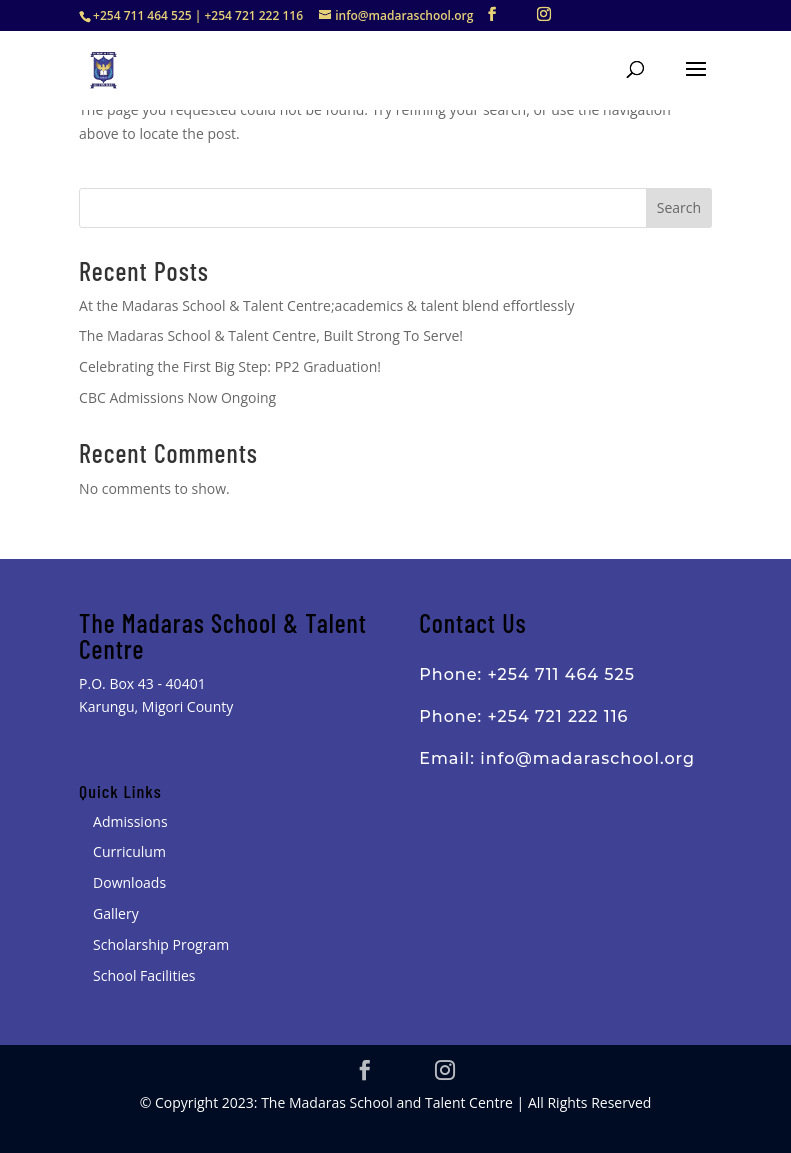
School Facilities (144, 975)
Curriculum (129, 851)
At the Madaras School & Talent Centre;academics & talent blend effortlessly (326, 305)
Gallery (116, 913)
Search (679, 207)
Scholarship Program (161, 944)
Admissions (130, 821)
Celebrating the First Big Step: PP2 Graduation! (230, 366)
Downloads (129, 882)
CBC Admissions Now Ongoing (177, 397)
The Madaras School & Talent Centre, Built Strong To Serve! (271, 335)
